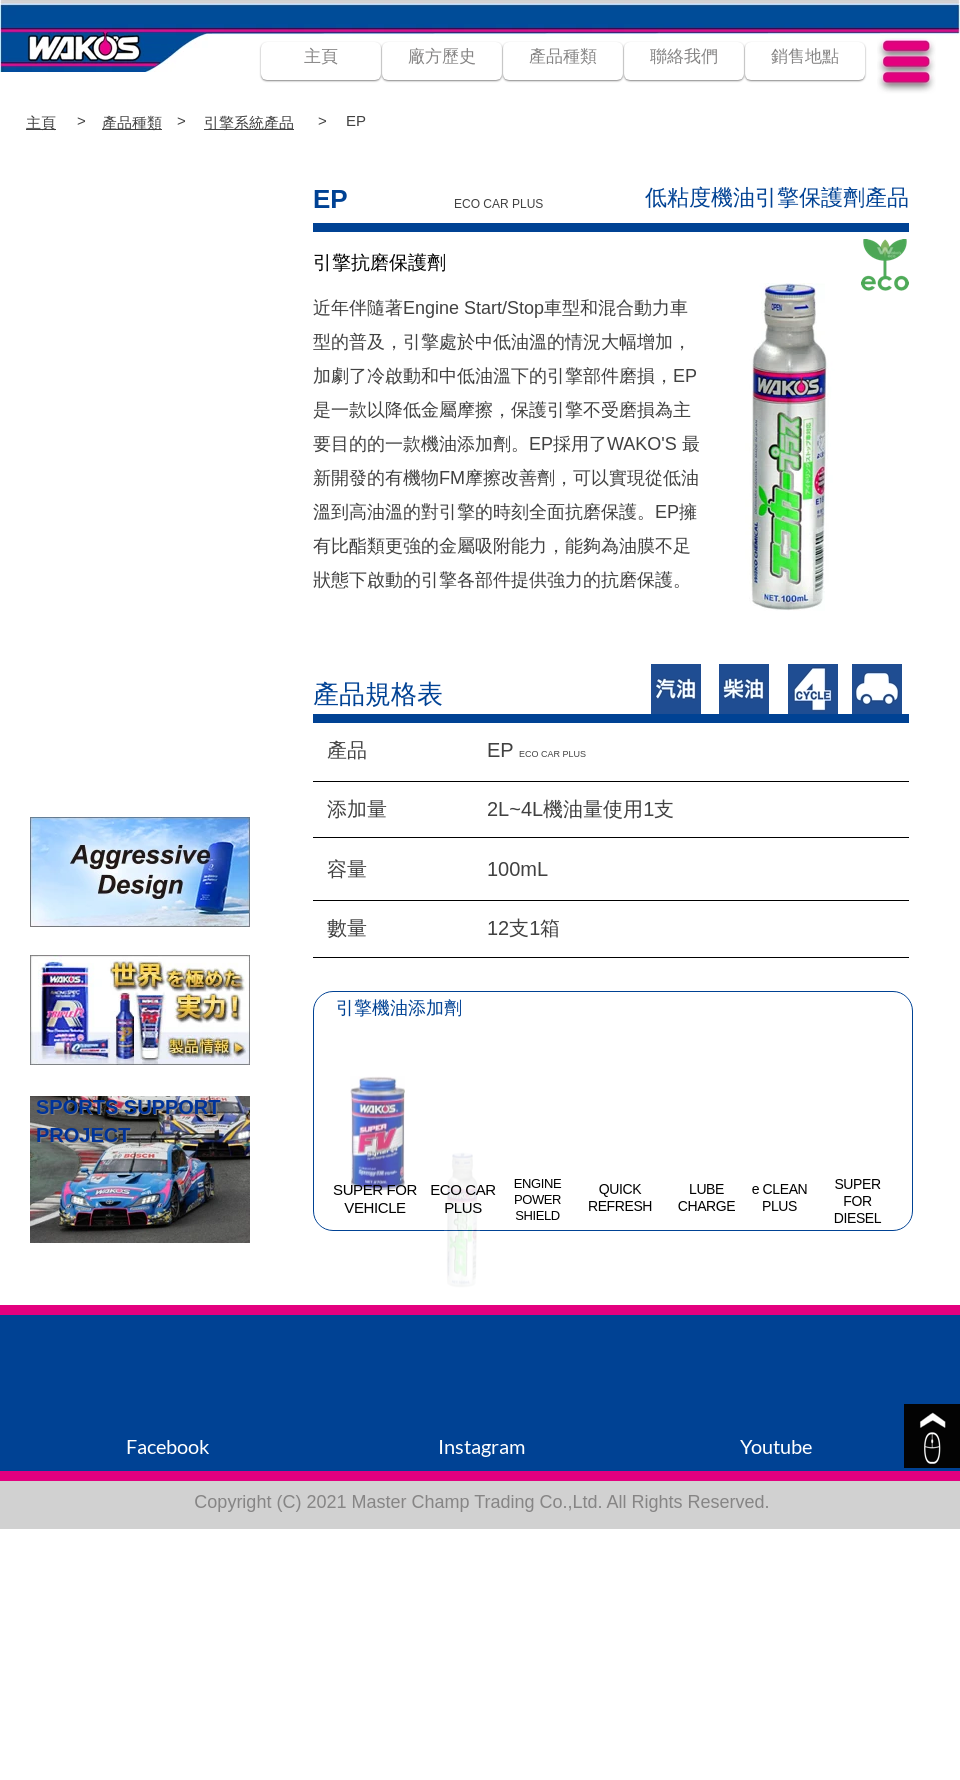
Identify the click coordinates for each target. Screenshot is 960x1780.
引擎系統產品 (249, 122)
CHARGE (707, 1206)
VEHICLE (374, 1207)
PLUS (463, 1207)
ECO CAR (463, 1189)
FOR (857, 1201)
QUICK (620, 1189)
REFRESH (620, 1206)
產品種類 (132, 122)
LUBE (706, 1189)
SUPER (857, 1184)
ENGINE (537, 1183)
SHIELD (537, 1215)
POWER (537, 1199)
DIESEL (857, 1218)
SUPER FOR (375, 1189)
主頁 (41, 122)
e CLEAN (780, 1189)
